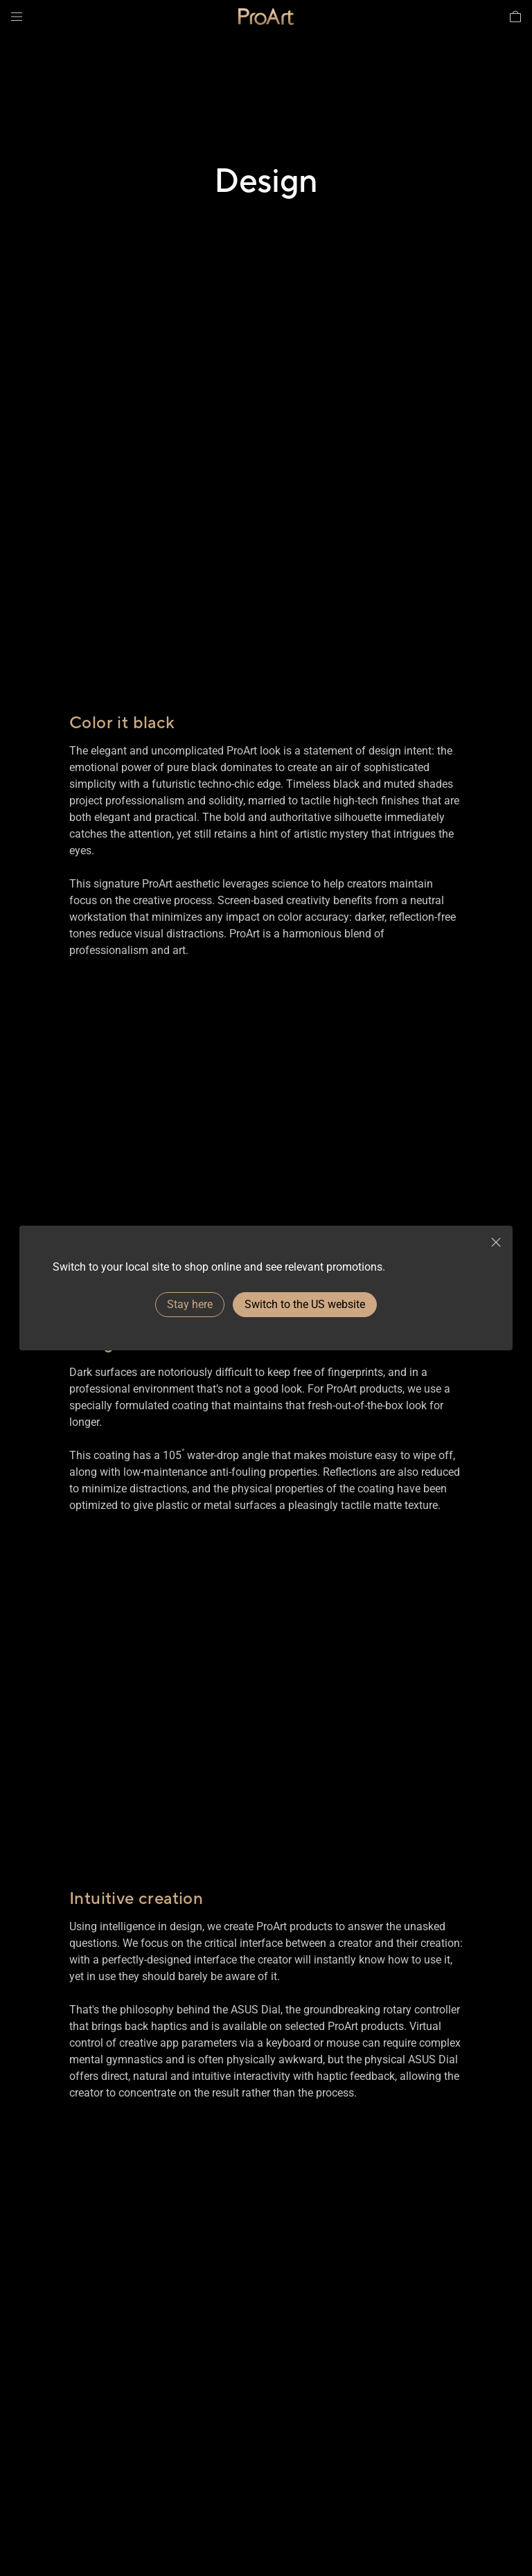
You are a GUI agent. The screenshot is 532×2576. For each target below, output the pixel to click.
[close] (496, 1242)
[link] (266, 16)
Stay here (190, 1304)
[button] (16, 16)
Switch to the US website (305, 1304)
